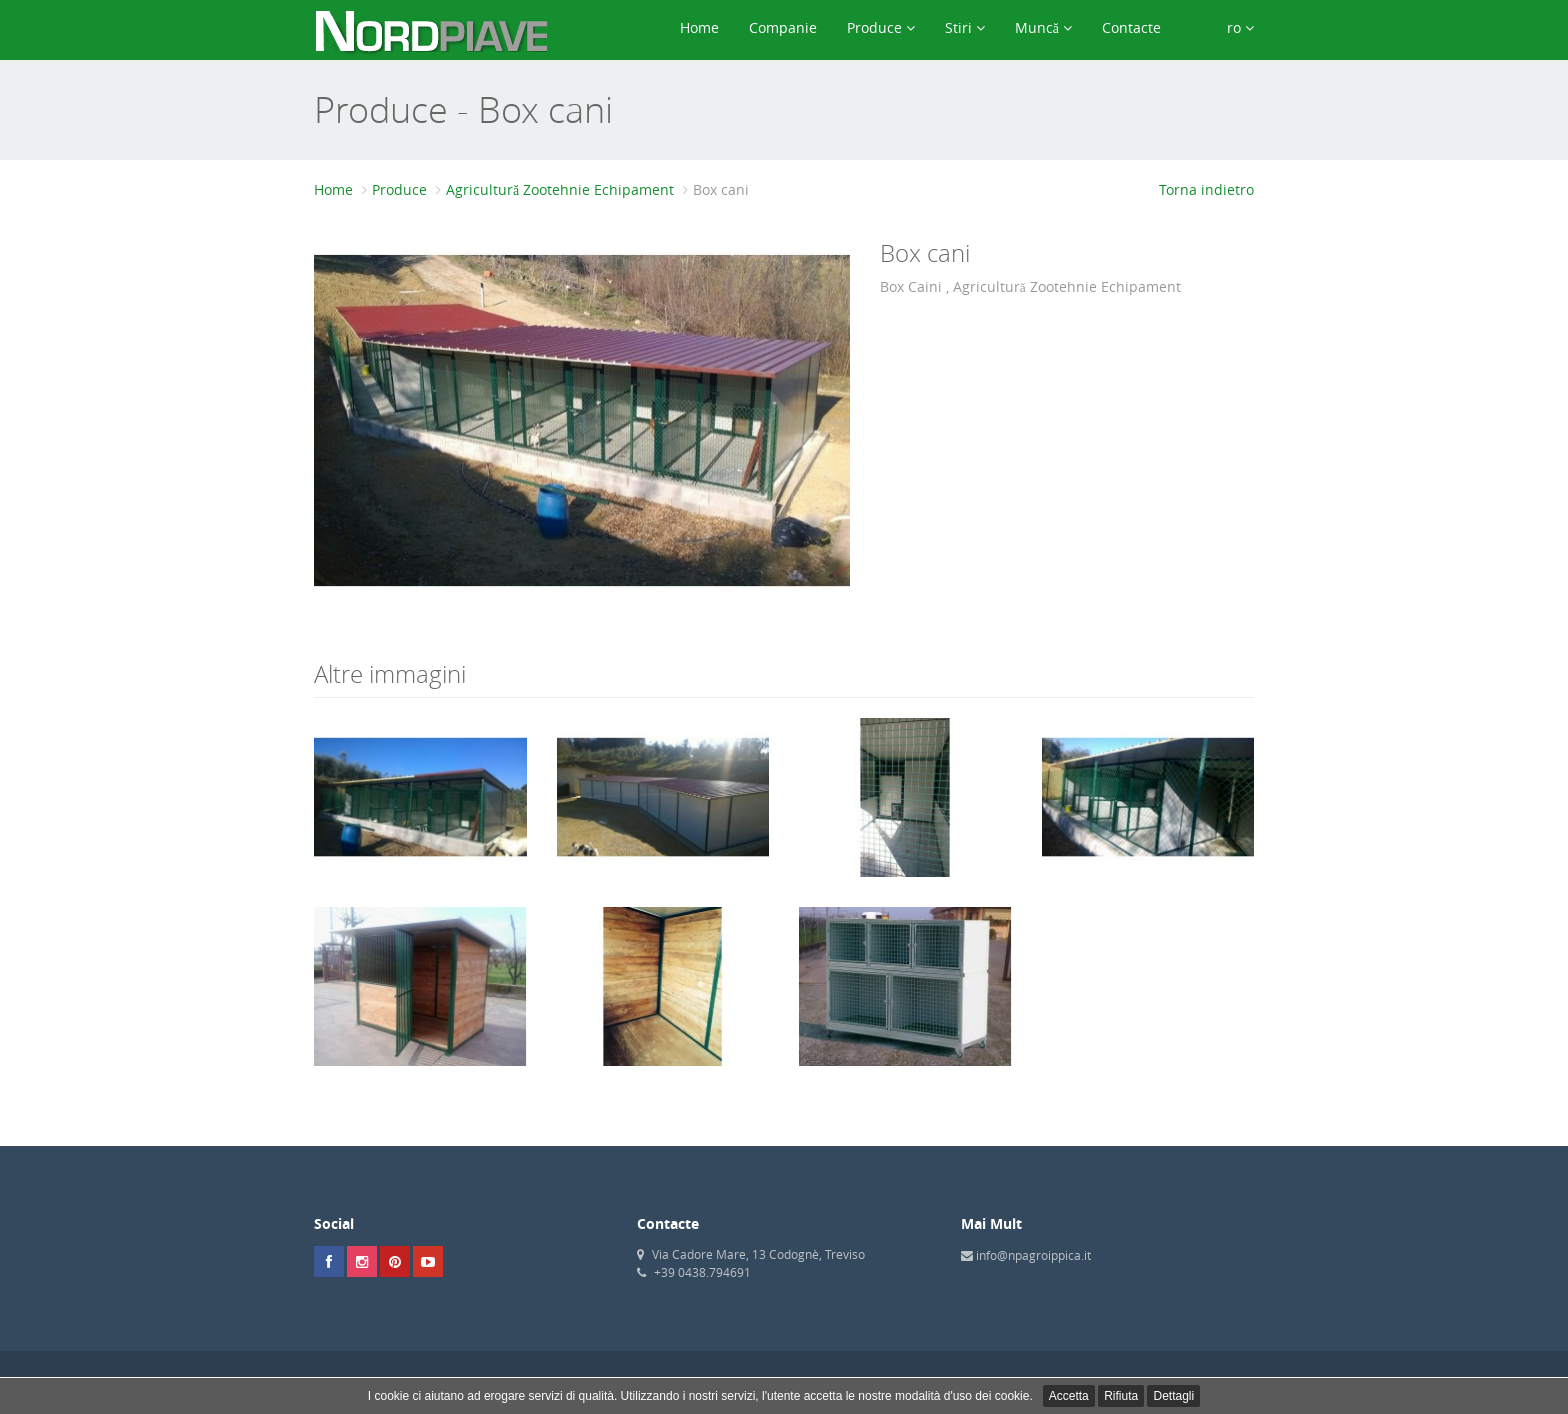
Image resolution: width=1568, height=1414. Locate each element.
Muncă (1043, 27)
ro (1222, 27)
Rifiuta (1121, 1396)
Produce (881, 27)
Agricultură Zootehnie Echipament (560, 189)
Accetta (1069, 1396)
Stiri (965, 27)
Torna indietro (1206, 189)
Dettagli (1173, 1396)
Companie (783, 27)
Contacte (1131, 27)
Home (699, 27)
